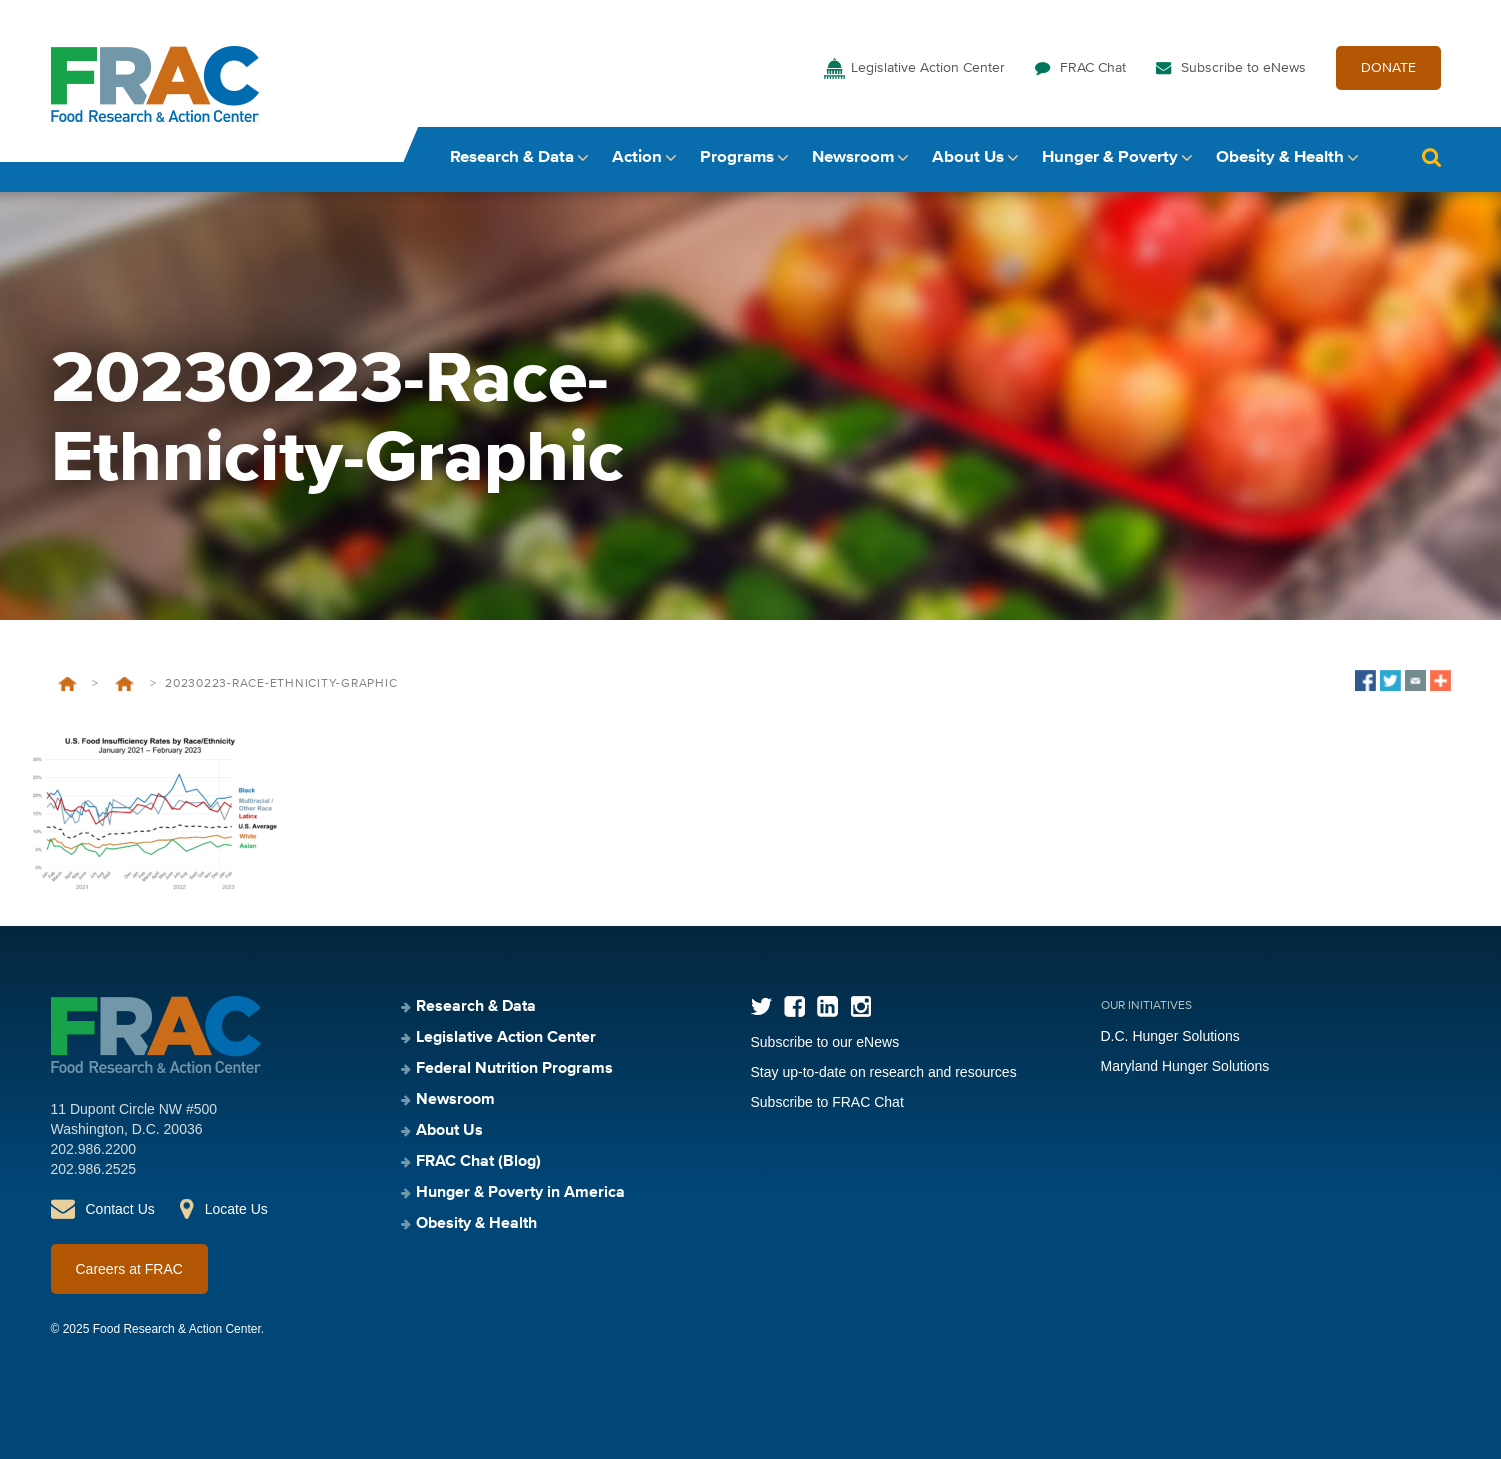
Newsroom (853, 157)
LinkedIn (827, 1006)
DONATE (1388, 68)
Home (67, 684)
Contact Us (120, 1209)
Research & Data (512, 157)
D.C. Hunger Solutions (1170, 1036)
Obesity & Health (1280, 157)
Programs (737, 157)
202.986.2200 (94, 1149)
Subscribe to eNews (1243, 68)
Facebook (794, 1006)
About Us (968, 157)
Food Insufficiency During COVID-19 (124, 684)
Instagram (860, 1006)
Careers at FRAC (129, 1269)
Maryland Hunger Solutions (1185, 1066)
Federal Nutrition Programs (514, 1069)
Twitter (761, 1006)
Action (637, 157)
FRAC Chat (1093, 68)
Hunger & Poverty (1110, 157)
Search (1432, 157)
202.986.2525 (94, 1169)
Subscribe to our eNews (825, 1042)
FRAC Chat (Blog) (478, 1162)
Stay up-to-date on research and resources (884, 1072)
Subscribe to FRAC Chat (827, 1102)
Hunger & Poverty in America (520, 1193)
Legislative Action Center (928, 68)
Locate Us (236, 1209)
